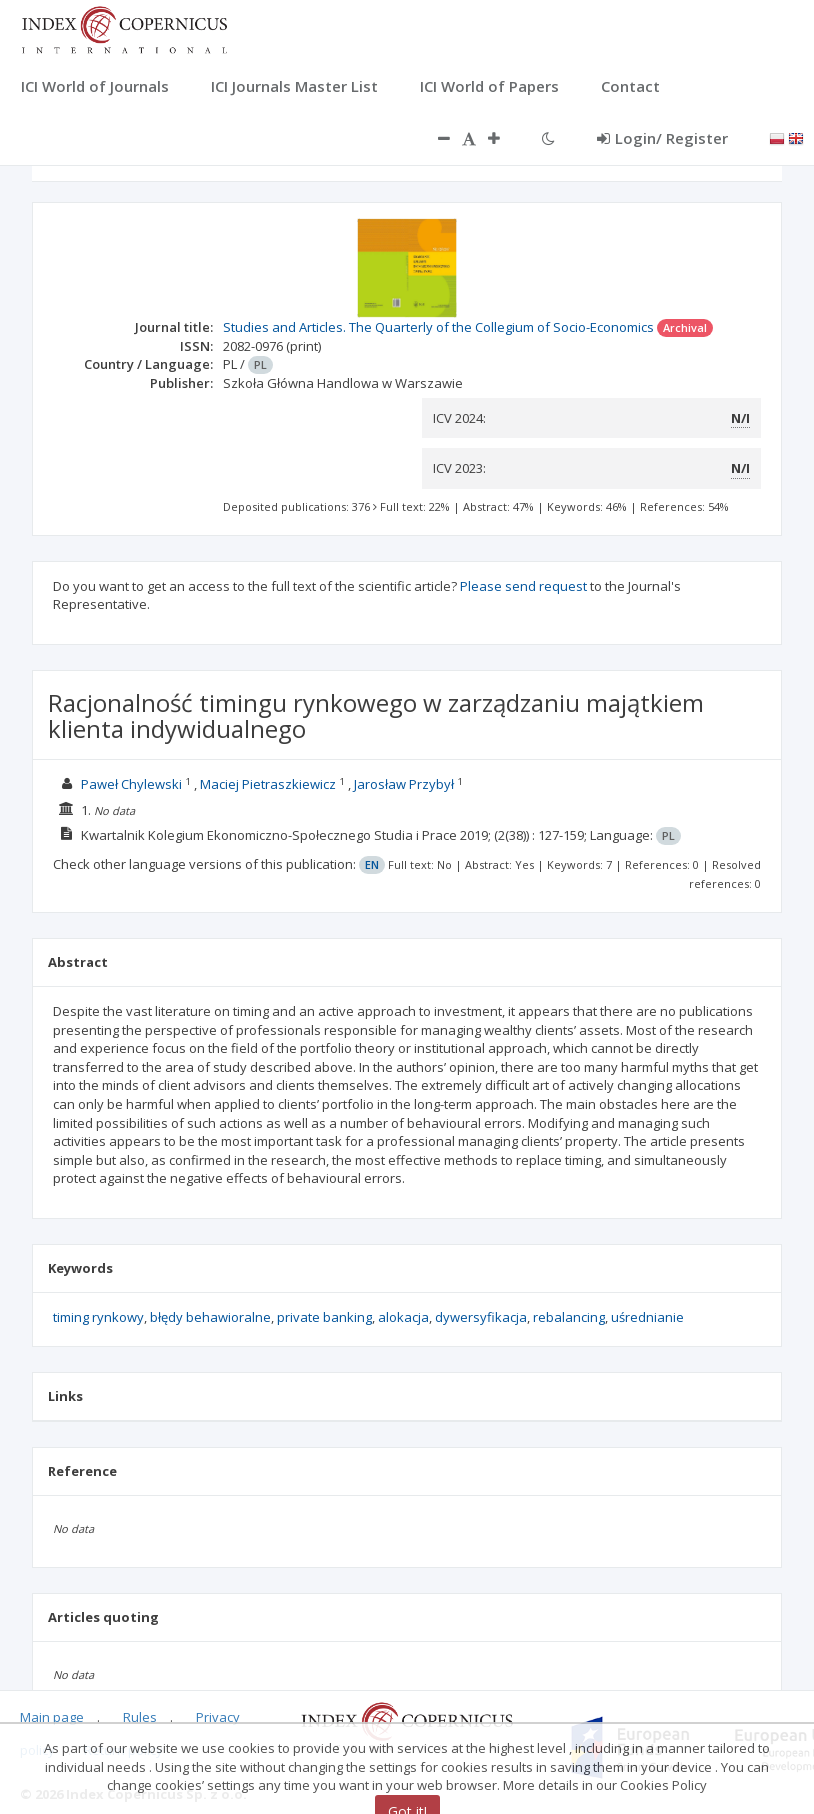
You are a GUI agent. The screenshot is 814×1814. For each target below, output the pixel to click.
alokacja (403, 1317)
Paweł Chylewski (131, 784)
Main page (52, 1717)
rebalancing (569, 1317)
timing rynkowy (98, 1317)
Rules (140, 1717)
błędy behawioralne (210, 1317)
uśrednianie (647, 1317)
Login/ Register (662, 138)
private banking (324, 1317)
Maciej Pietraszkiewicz (268, 784)
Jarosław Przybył (404, 784)
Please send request (523, 586)
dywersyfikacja (481, 1317)
